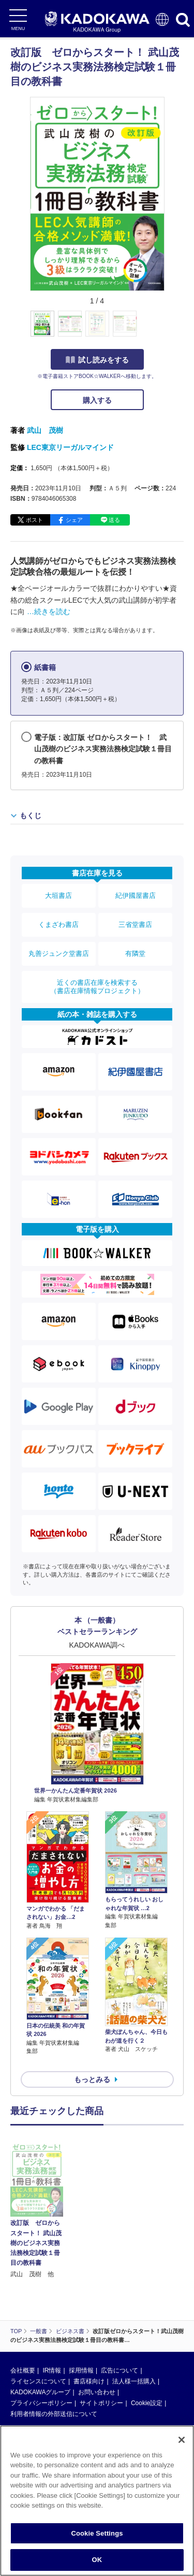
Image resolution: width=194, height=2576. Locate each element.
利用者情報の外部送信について (53, 2337)
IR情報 (51, 2294)
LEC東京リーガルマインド (70, 447)
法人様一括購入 (134, 2305)
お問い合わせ (96, 2316)
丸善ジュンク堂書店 (58, 953)
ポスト (34, 520)
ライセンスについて (38, 2305)
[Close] (181, 2439)
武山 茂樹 (45, 430)
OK (97, 2560)
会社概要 (22, 2294)
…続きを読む (48, 611)
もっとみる (92, 2079)
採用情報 (81, 2294)
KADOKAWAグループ (40, 2316)
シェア (74, 520)
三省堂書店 (135, 924)
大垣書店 (58, 895)
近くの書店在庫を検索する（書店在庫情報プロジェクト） (97, 987)
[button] (170, 329)
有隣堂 (135, 953)
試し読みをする (97, 360)
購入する (97, 400)
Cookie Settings (97, 2533)
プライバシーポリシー (41, 2327)
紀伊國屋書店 (135, 895)
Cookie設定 (146, 2327)
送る (114, 520)
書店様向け (89, 2305)
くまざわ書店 (58, 924)
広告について (119, 2294)
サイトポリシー (101, 2327)
